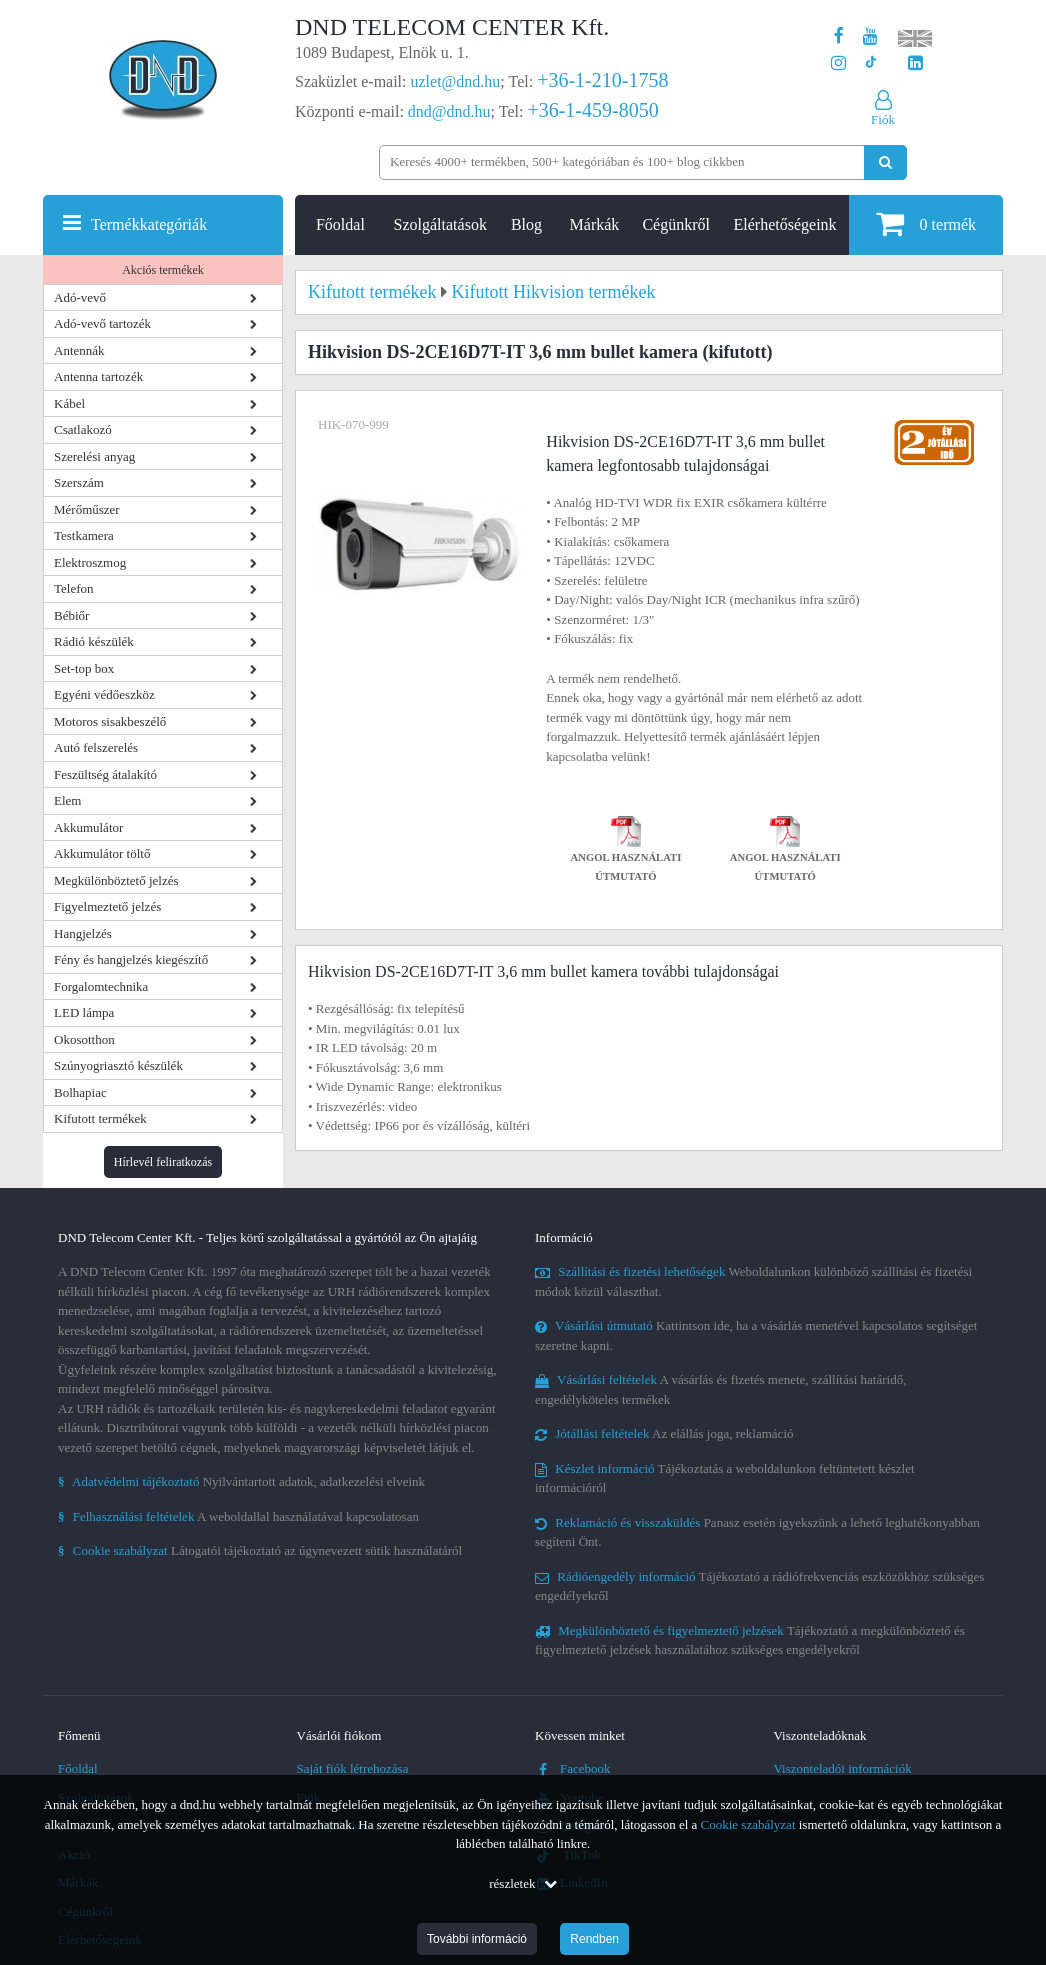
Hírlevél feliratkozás (163, 1162)
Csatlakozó (83, 429)
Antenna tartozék (98, 376)
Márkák (595, 224)
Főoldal (340, 224)
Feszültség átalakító (105, 774)
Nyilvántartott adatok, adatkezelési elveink (241, 1481)
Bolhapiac (80, 1092)
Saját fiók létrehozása (353, 1768)
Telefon (74, 588)
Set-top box (84, 668)
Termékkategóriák (149, 224)
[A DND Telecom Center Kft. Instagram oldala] (838, 63)
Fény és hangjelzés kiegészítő (131, 959)
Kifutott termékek (100, 1118)
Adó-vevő (80, 297)
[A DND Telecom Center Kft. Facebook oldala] (839, 36)
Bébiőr (71, 615)
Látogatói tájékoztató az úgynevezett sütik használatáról (260, 1550)
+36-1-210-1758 (602, 80)
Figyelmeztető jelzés (107, 906)
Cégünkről (676, 224)
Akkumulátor (88, 827)
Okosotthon (84, 1039)
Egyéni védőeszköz (104, 694)
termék (926, 223)
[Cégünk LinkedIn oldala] (915, 63)
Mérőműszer (87, 509)
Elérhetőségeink (785, 224)
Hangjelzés (83, 933)
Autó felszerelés (96, 747)
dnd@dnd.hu (449, 111)
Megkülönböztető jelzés (116, 880)
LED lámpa (84, 1012)
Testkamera (84, 535)
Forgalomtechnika (101, 986)
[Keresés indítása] (885, 162)
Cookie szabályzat (748, 1824)
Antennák (79, 350)
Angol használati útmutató (626, 852)
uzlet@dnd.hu (456, 81)
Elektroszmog (90, 562)
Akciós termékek (163, 270)
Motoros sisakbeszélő (110, 721)
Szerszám (79, 482)
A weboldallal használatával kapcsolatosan (238, 1516)
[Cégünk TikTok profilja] (870, 63)
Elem (67, 800)
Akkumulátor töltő (102, 853)
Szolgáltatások (440, 224)
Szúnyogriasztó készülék (118, 1065)
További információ (477, 1939)
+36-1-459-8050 (592, 110)
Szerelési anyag (94, 456)
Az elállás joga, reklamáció (664, 1433)
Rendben (594, 1939)
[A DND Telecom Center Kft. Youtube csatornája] (870, 36)
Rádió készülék (94, 641)
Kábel (69, 403)
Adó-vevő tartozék (102, 323)
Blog (526, 224)
